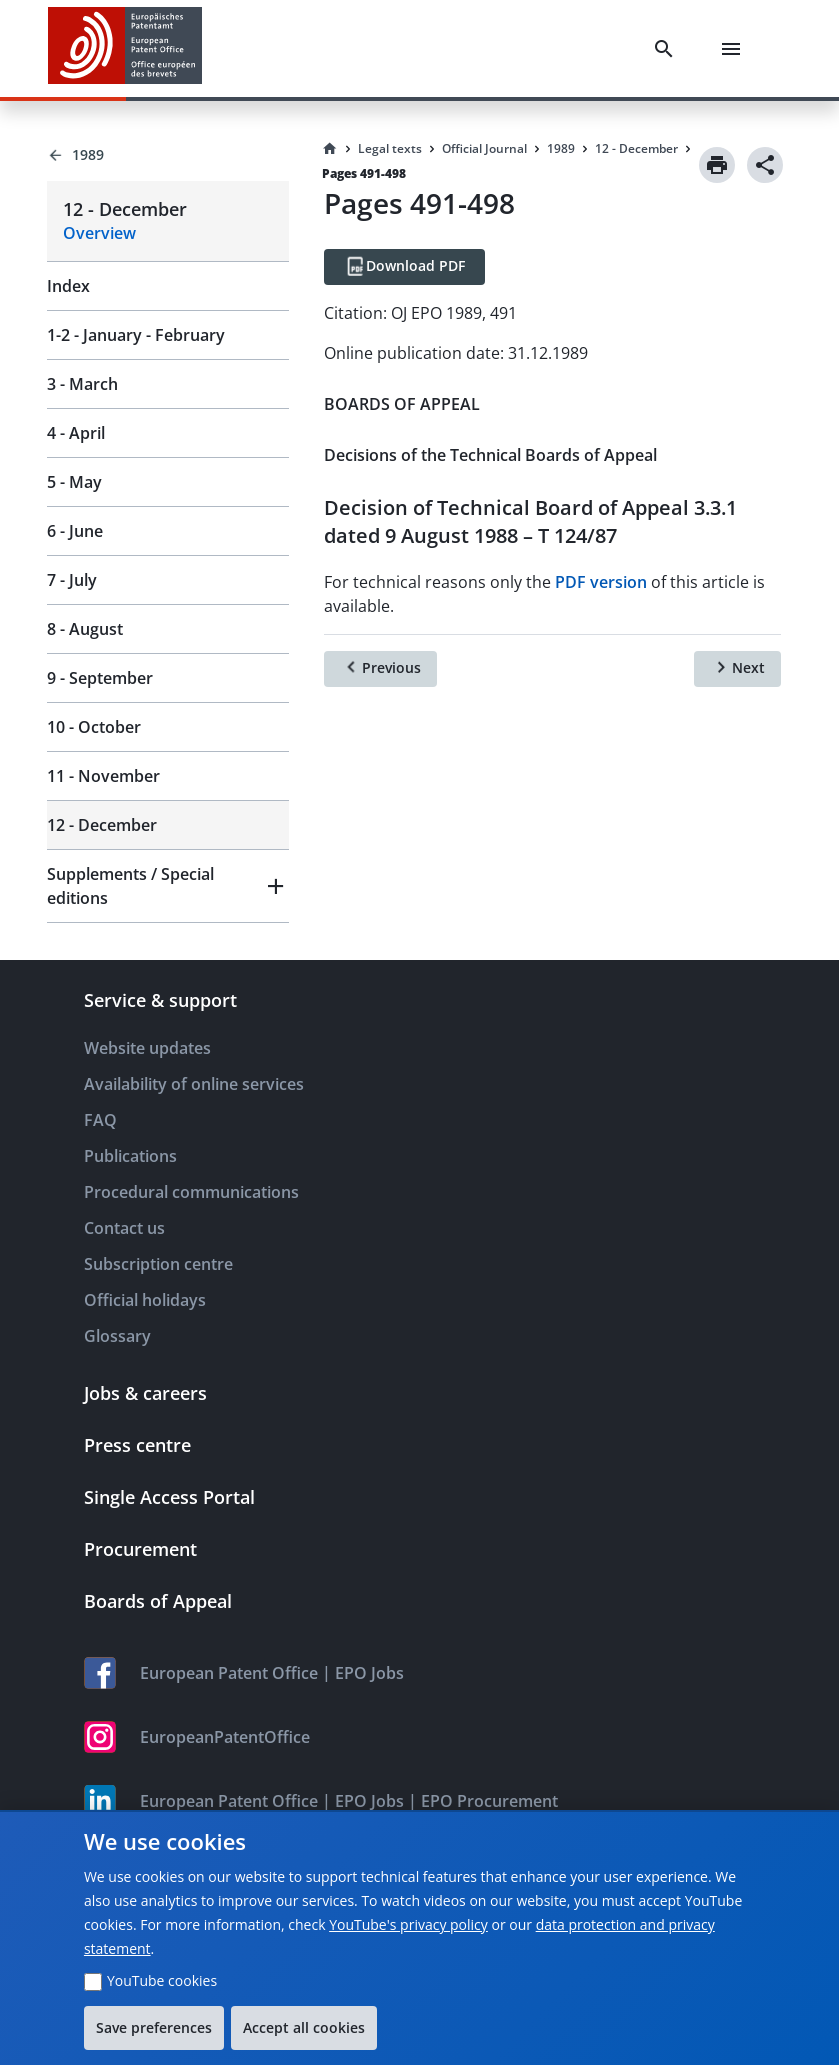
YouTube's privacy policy (408, 1924)
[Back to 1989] (168, 155)
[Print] (717, 165)
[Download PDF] (404, 267)
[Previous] (380, 669)
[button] (168, 886)
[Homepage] (330, 149)
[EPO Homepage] (125, 48)
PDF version (601, 582)
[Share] (765, 165)
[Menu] (735, 49)
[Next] (737, 669)
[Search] (668, 49)
